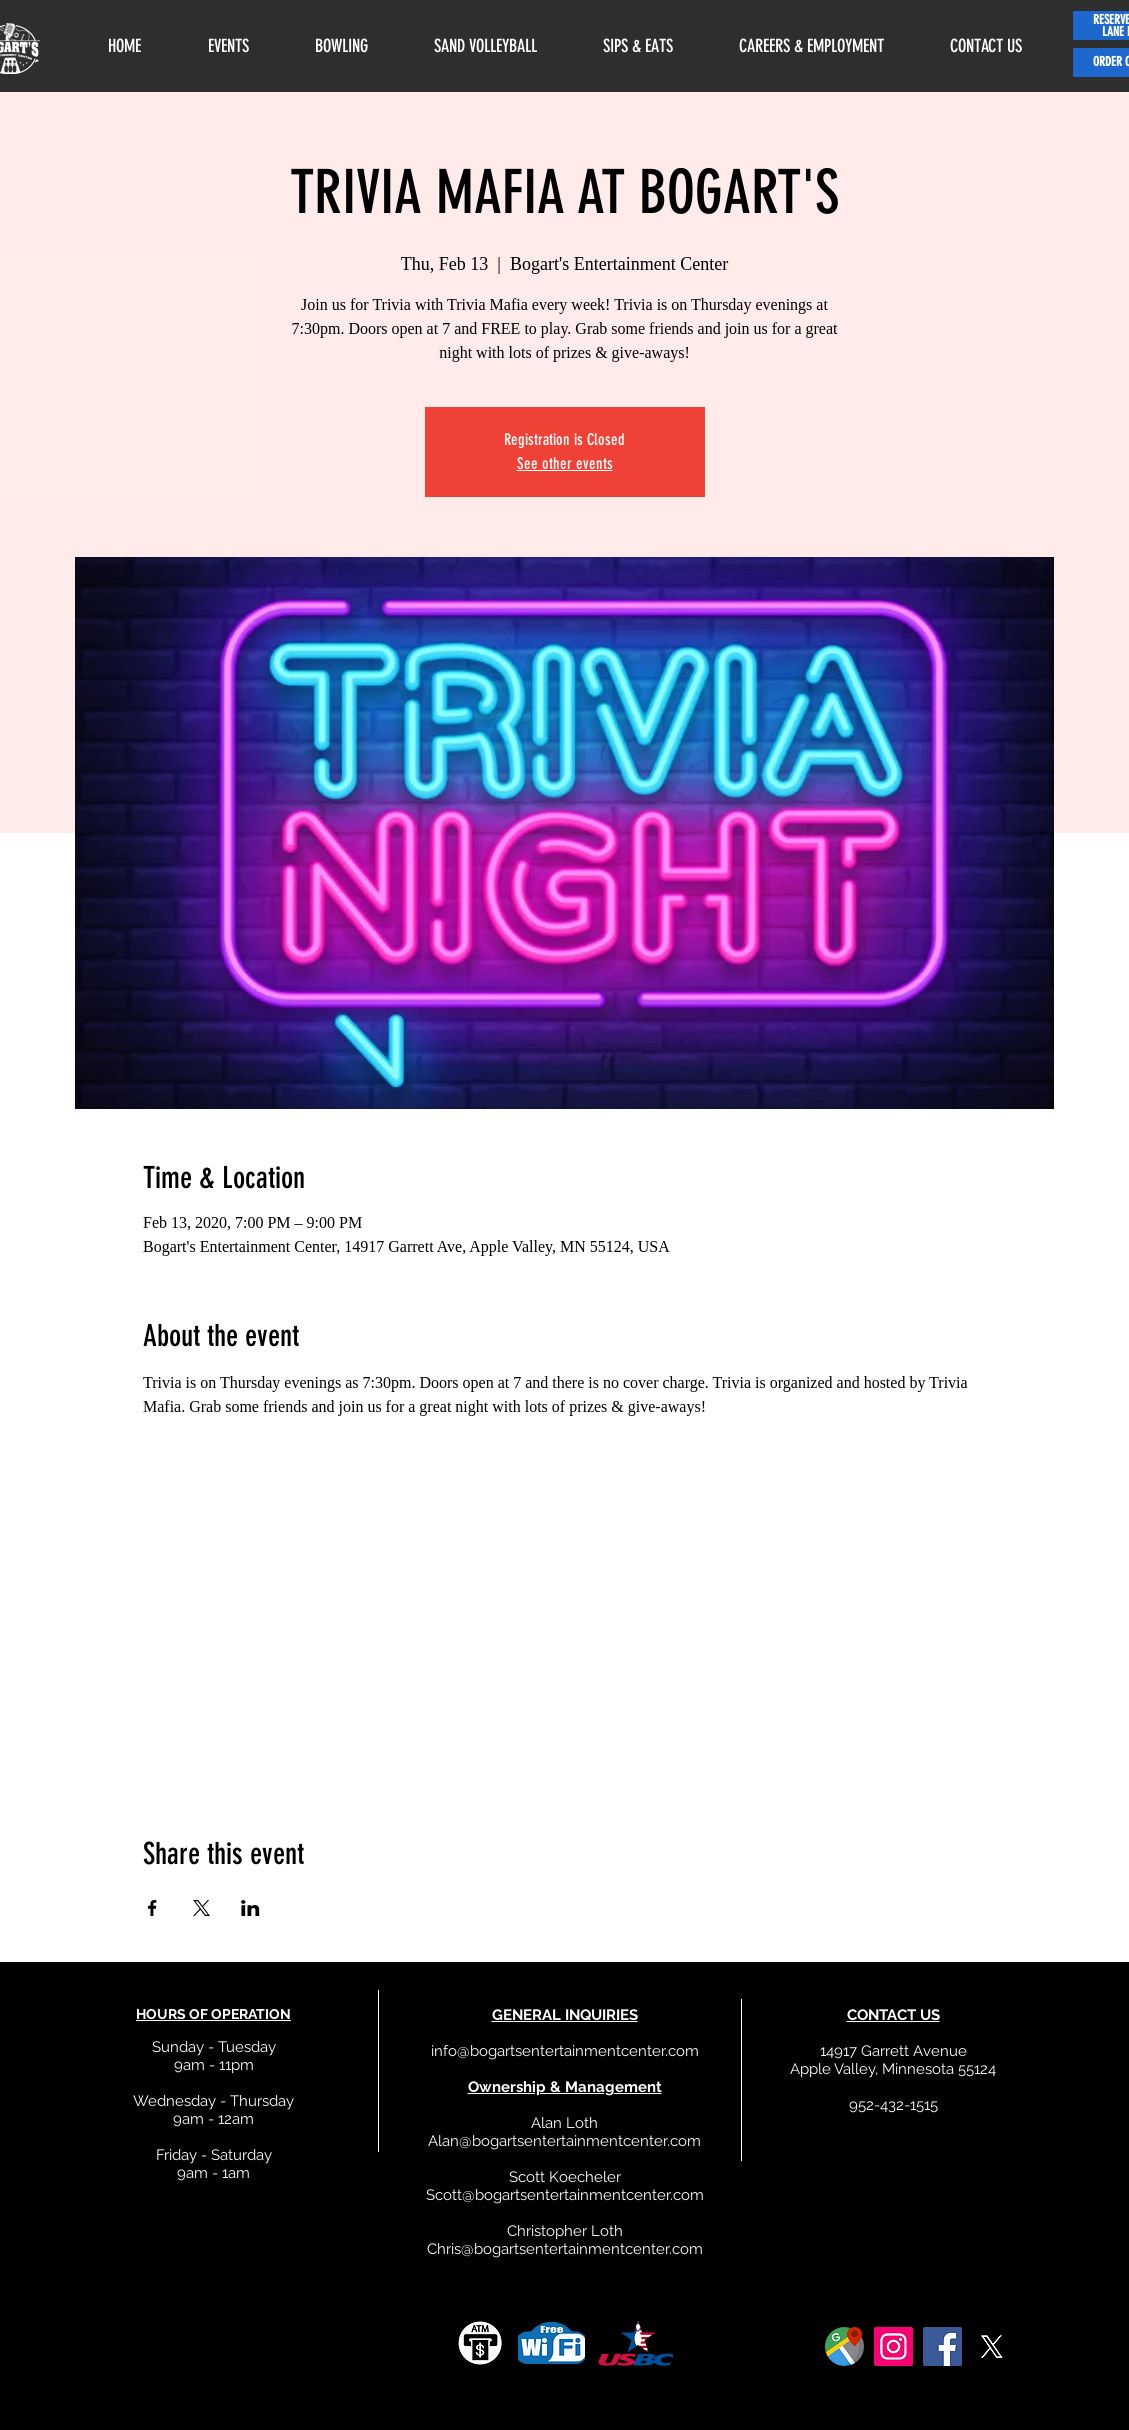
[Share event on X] (201, 1908)
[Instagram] (893, 2346)
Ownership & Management (565, 2087)
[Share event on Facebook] (152, 1908)
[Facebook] (942, 2346)
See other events (565, 463)
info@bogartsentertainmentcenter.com (565, 2051)
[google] (844, 2346)
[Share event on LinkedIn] (250, 1908)
